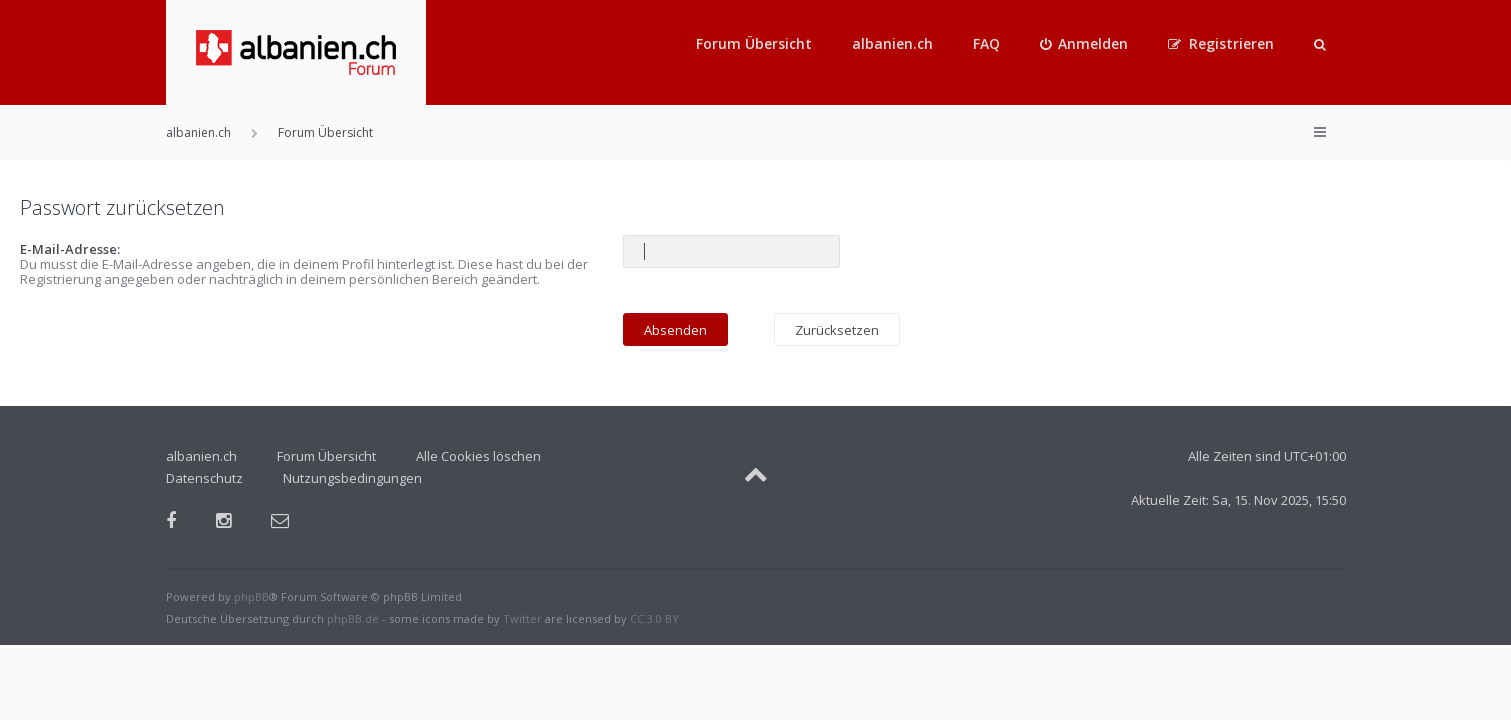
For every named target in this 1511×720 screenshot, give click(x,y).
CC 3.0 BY (654, 618)
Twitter (522, 618)
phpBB (251, 596)
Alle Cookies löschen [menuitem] (478, 456)
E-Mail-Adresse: (70, 249)
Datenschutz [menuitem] (204, 478)
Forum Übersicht (754, 43)
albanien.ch (892, 43)
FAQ (986, 43)
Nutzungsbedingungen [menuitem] (352, 478)
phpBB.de (353, 618)
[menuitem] (1084, 44)
